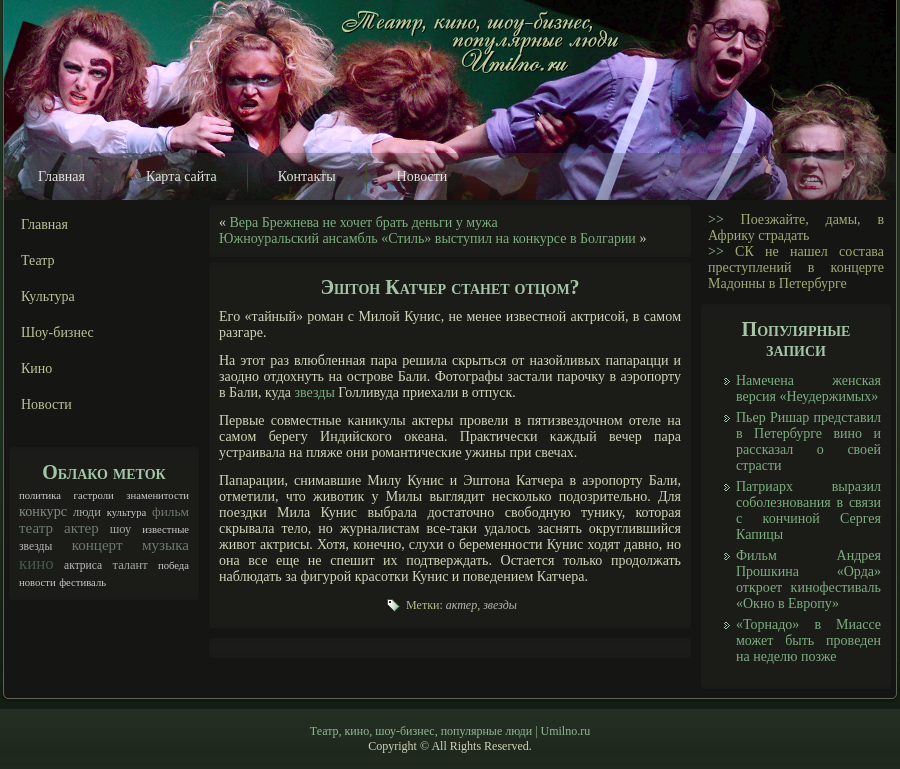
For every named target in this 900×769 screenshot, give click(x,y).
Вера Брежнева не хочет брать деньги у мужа (364, 222)
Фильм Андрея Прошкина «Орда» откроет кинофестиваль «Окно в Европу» (808, 579)
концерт (97, 545)
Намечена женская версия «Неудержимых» (808, 388)
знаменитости (157, 495)
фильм (170, 511)
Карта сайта (181, 176)
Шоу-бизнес (57, 332)
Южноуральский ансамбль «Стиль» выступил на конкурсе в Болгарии (427, 238)
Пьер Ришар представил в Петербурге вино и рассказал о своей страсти (808, 441)
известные (165, 529)
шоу (121, 529)
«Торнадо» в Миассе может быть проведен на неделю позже (808, 640)
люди (87, 512)
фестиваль (82, 582)
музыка (165, 545)
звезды (35, 546)
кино (36, 563)
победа (173, 565)
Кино (36, 368)
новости (37, 582)
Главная (61, 176)
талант (130, 565)
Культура (48, 296)
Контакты (307, 176)
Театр (38, 260)
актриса (83, 565)
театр (36, 528)
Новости (422, 176)
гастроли (94, 495)
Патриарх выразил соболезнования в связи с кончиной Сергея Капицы (808, 510)
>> (716, 219)
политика (40, 495)
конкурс (43, 511)
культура (127, 512)
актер (81, 528)
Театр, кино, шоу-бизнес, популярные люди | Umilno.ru (450, 731)
